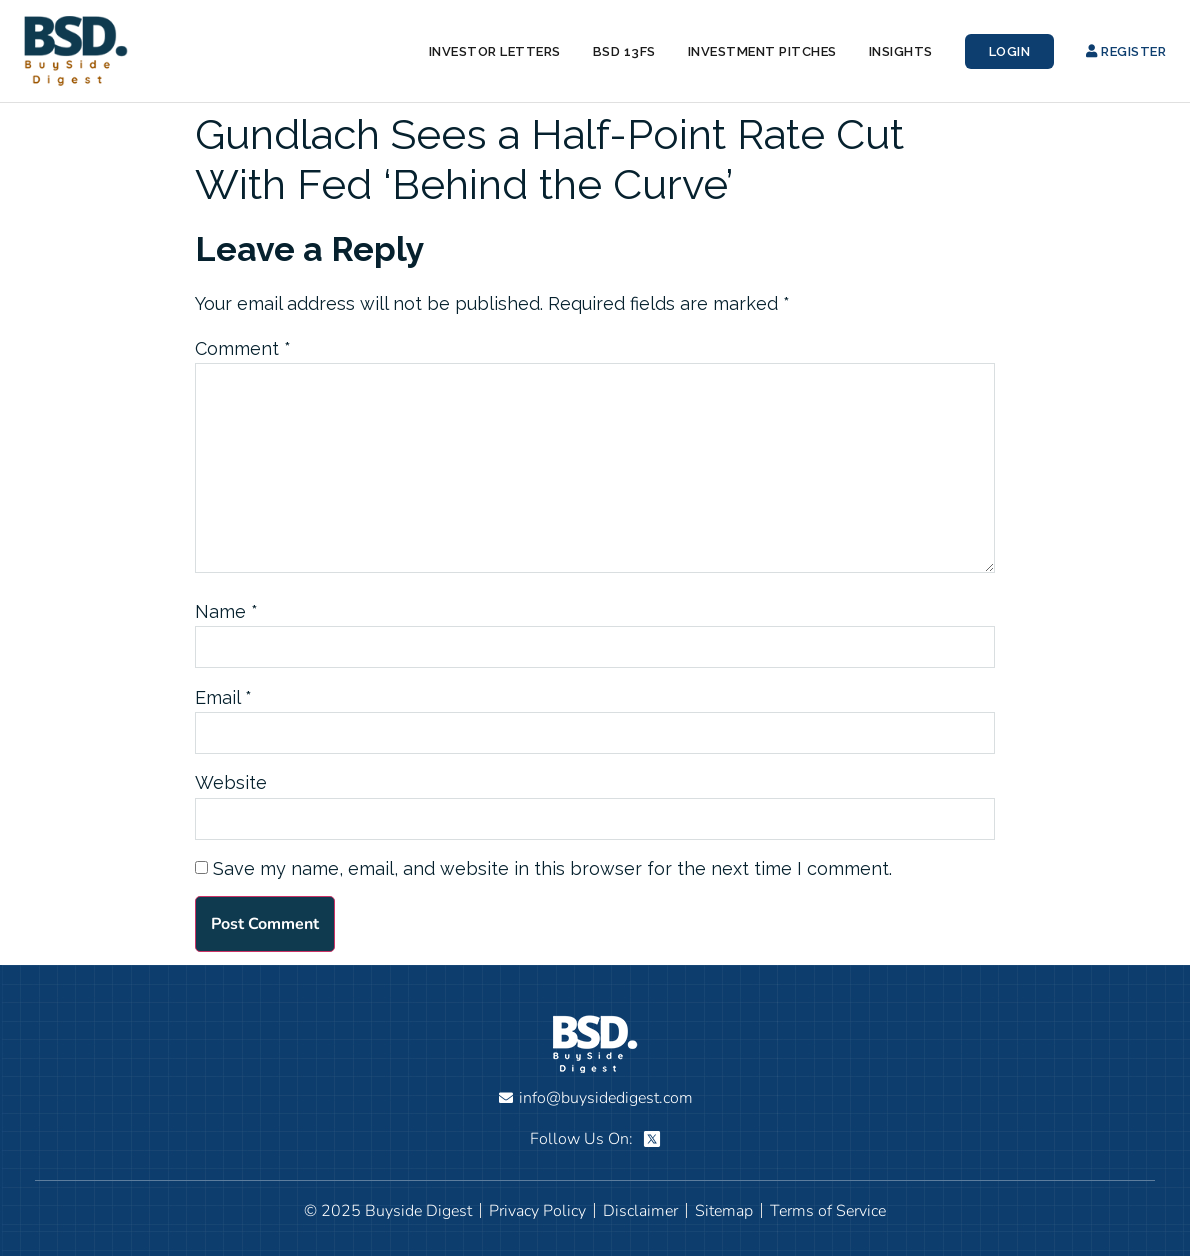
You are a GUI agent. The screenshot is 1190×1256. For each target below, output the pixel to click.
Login (1010, 51)
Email (223, 698)
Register (1126, 51)
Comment (243, 349)
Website (231, 783)
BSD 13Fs (624, 51)
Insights (901, 51)
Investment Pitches (762, 51)
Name (226, 612)
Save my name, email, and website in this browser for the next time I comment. (552, 869)
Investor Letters (495, 51)
